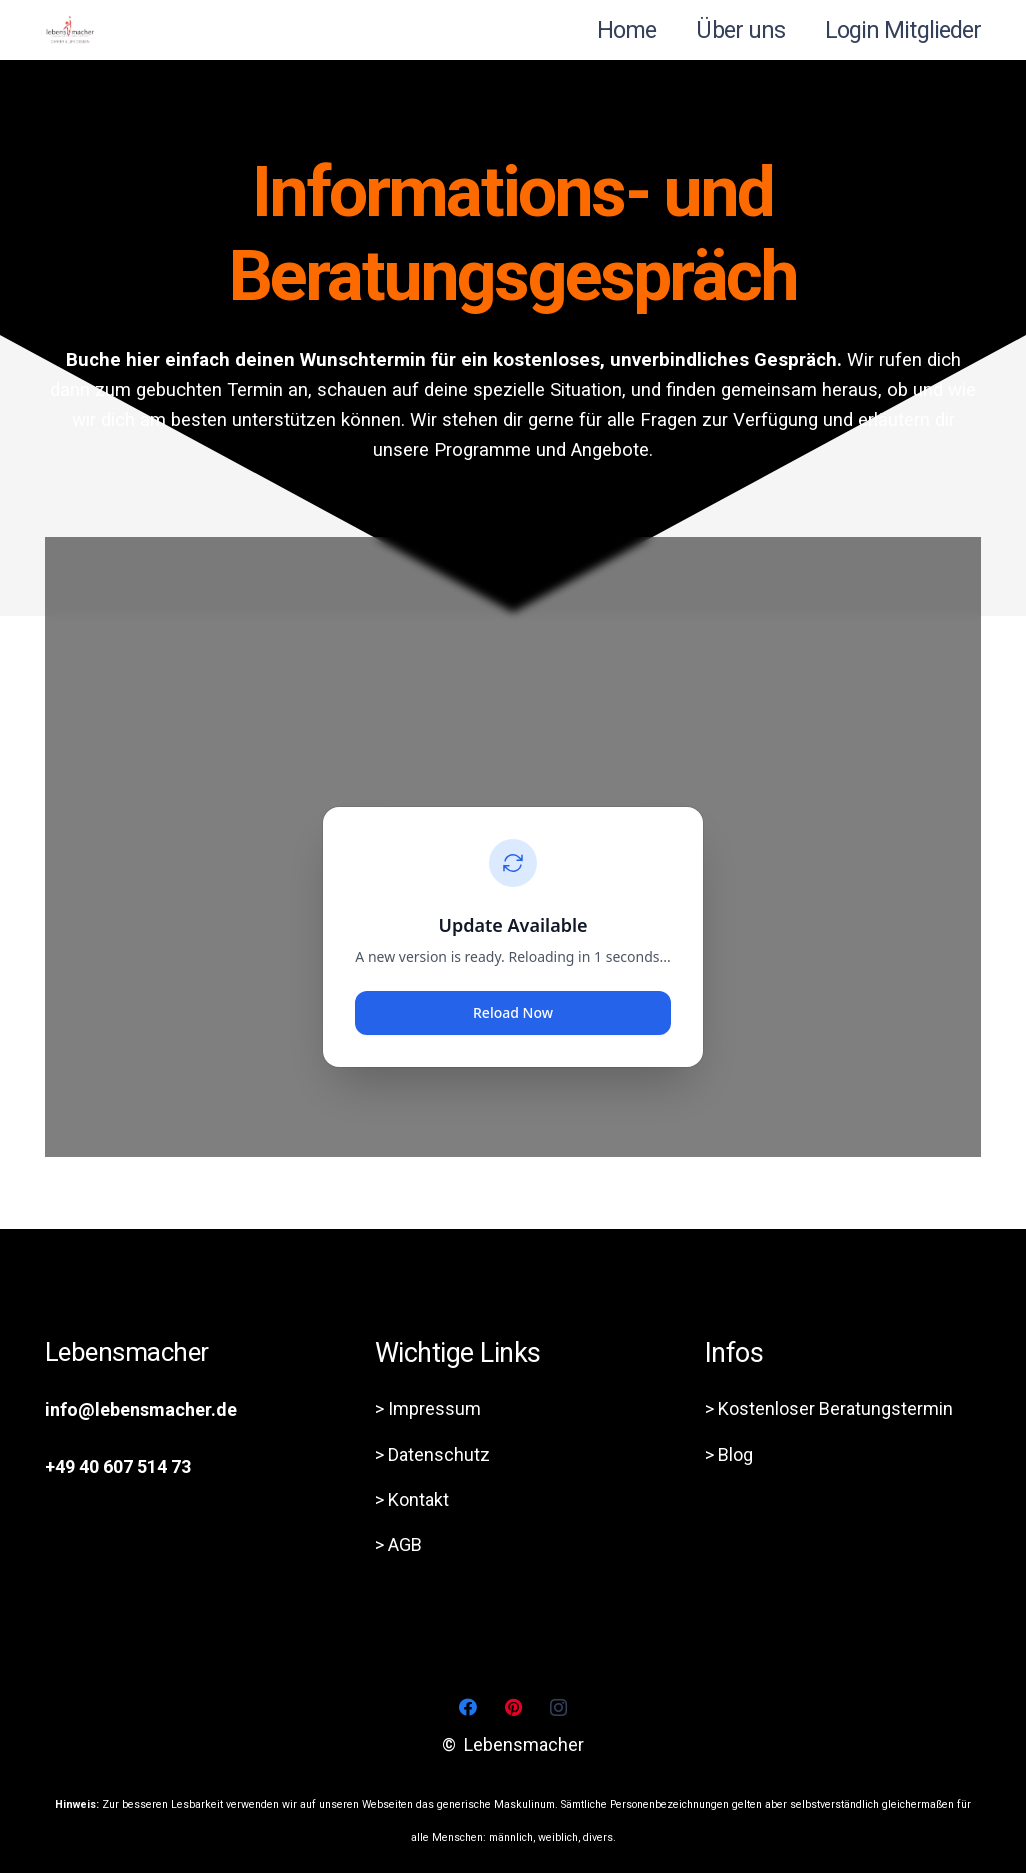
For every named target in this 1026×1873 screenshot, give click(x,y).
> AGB (398, 1544)
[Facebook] (468, 1707)
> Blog (729, 1454)
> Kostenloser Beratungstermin (829, 1408)
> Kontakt (412, 1499)
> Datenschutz (432, 1454)
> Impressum (428, 1408)
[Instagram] (558, 1707)
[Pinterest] (513, 1707)
